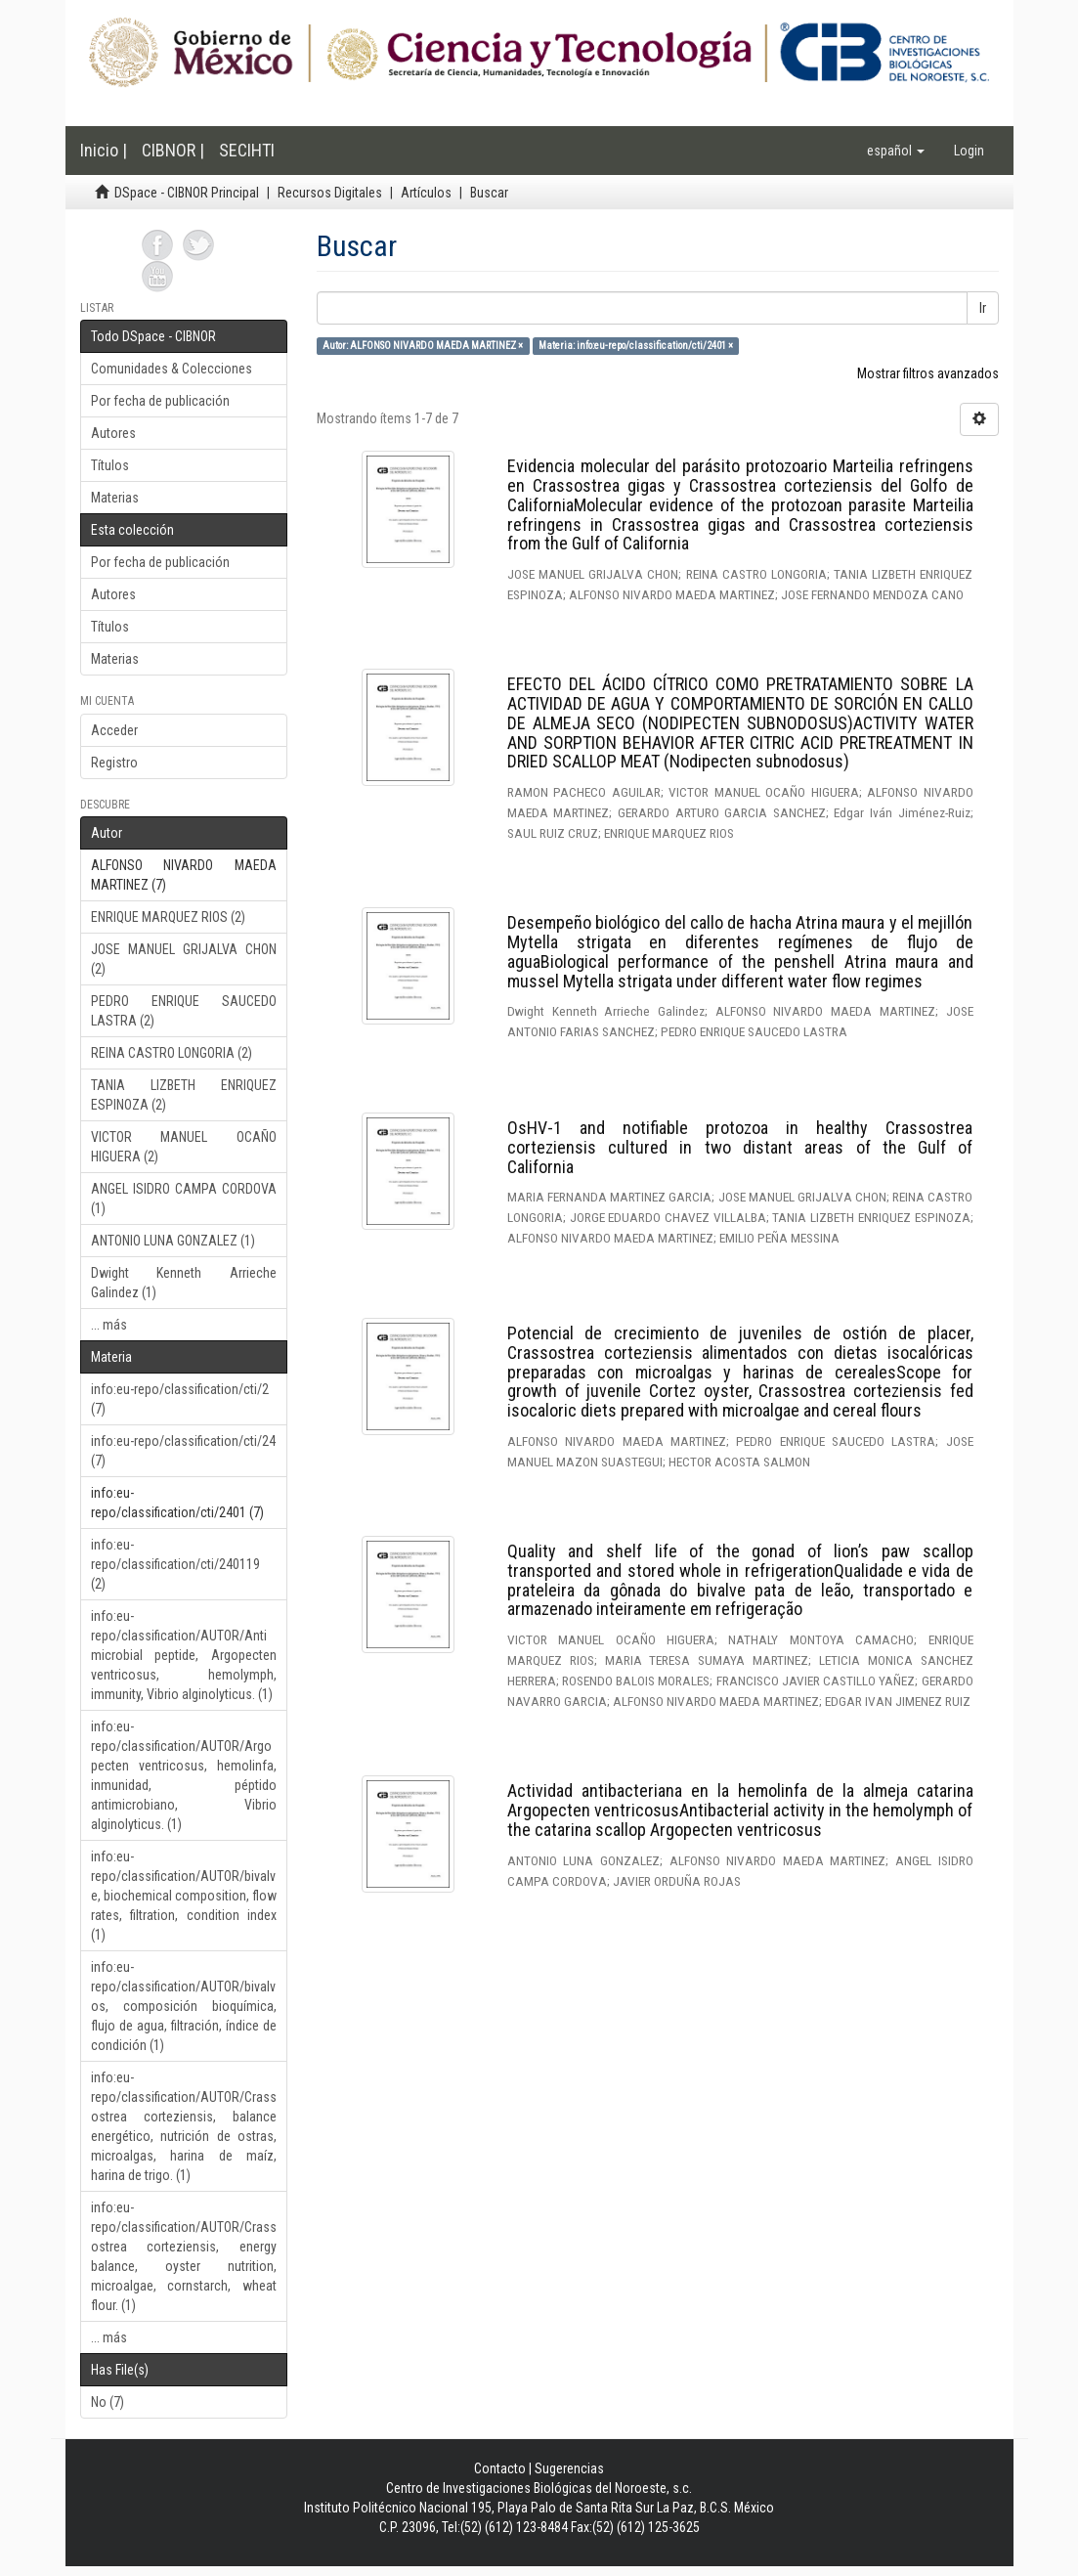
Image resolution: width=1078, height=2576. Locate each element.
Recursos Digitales (330, 192)
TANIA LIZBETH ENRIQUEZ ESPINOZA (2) (184, 1095)
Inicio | (103, 150)
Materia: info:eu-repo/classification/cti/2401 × (636, 345)
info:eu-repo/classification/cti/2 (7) (180, 1399)
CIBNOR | (173, 150)
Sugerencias (569, 2468)
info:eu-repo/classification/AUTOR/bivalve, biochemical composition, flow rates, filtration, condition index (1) (184, 1896)
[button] (895, 150)
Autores (113, 433)
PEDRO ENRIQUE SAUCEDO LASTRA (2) (184, 1010)
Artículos (426, 192)
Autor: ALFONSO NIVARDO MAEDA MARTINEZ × (423, 345)
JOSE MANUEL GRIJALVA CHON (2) (184, 959)
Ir (982, 308)
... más (109, 1324)
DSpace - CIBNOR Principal (186, 192)
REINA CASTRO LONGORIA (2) (171, 1053)
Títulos (110, 465)
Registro (114, 762)
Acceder (114, 730)
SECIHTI (247, 150)
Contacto (500, 2468)
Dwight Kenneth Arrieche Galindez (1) (184, 1282)
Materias (115, 497)
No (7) (107, 2402)
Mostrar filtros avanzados (928, 373)
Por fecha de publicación (160, 401)
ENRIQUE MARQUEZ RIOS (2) (168, 917)
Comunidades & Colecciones (171, 368)
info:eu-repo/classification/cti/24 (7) (183, 1450)
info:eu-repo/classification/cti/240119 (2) (175, 1564)
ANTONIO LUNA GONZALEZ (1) (173, 1240)
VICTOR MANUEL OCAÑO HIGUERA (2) (184, 1146)
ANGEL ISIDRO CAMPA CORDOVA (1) (184, 1198)
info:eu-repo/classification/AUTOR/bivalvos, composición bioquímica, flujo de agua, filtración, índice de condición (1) (184, 2006)
